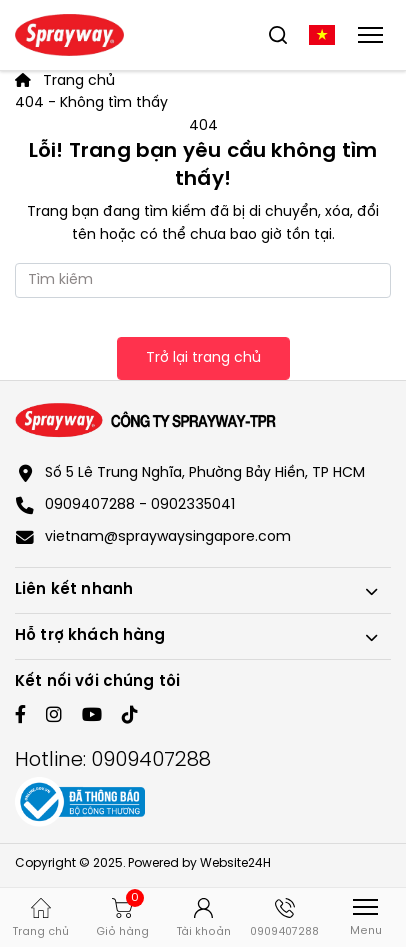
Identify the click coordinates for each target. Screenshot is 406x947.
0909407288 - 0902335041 (140, 505)
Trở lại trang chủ (203, 358)
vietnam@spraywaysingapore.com (168, 537)
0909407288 (151, 760)
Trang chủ (65, 81)
